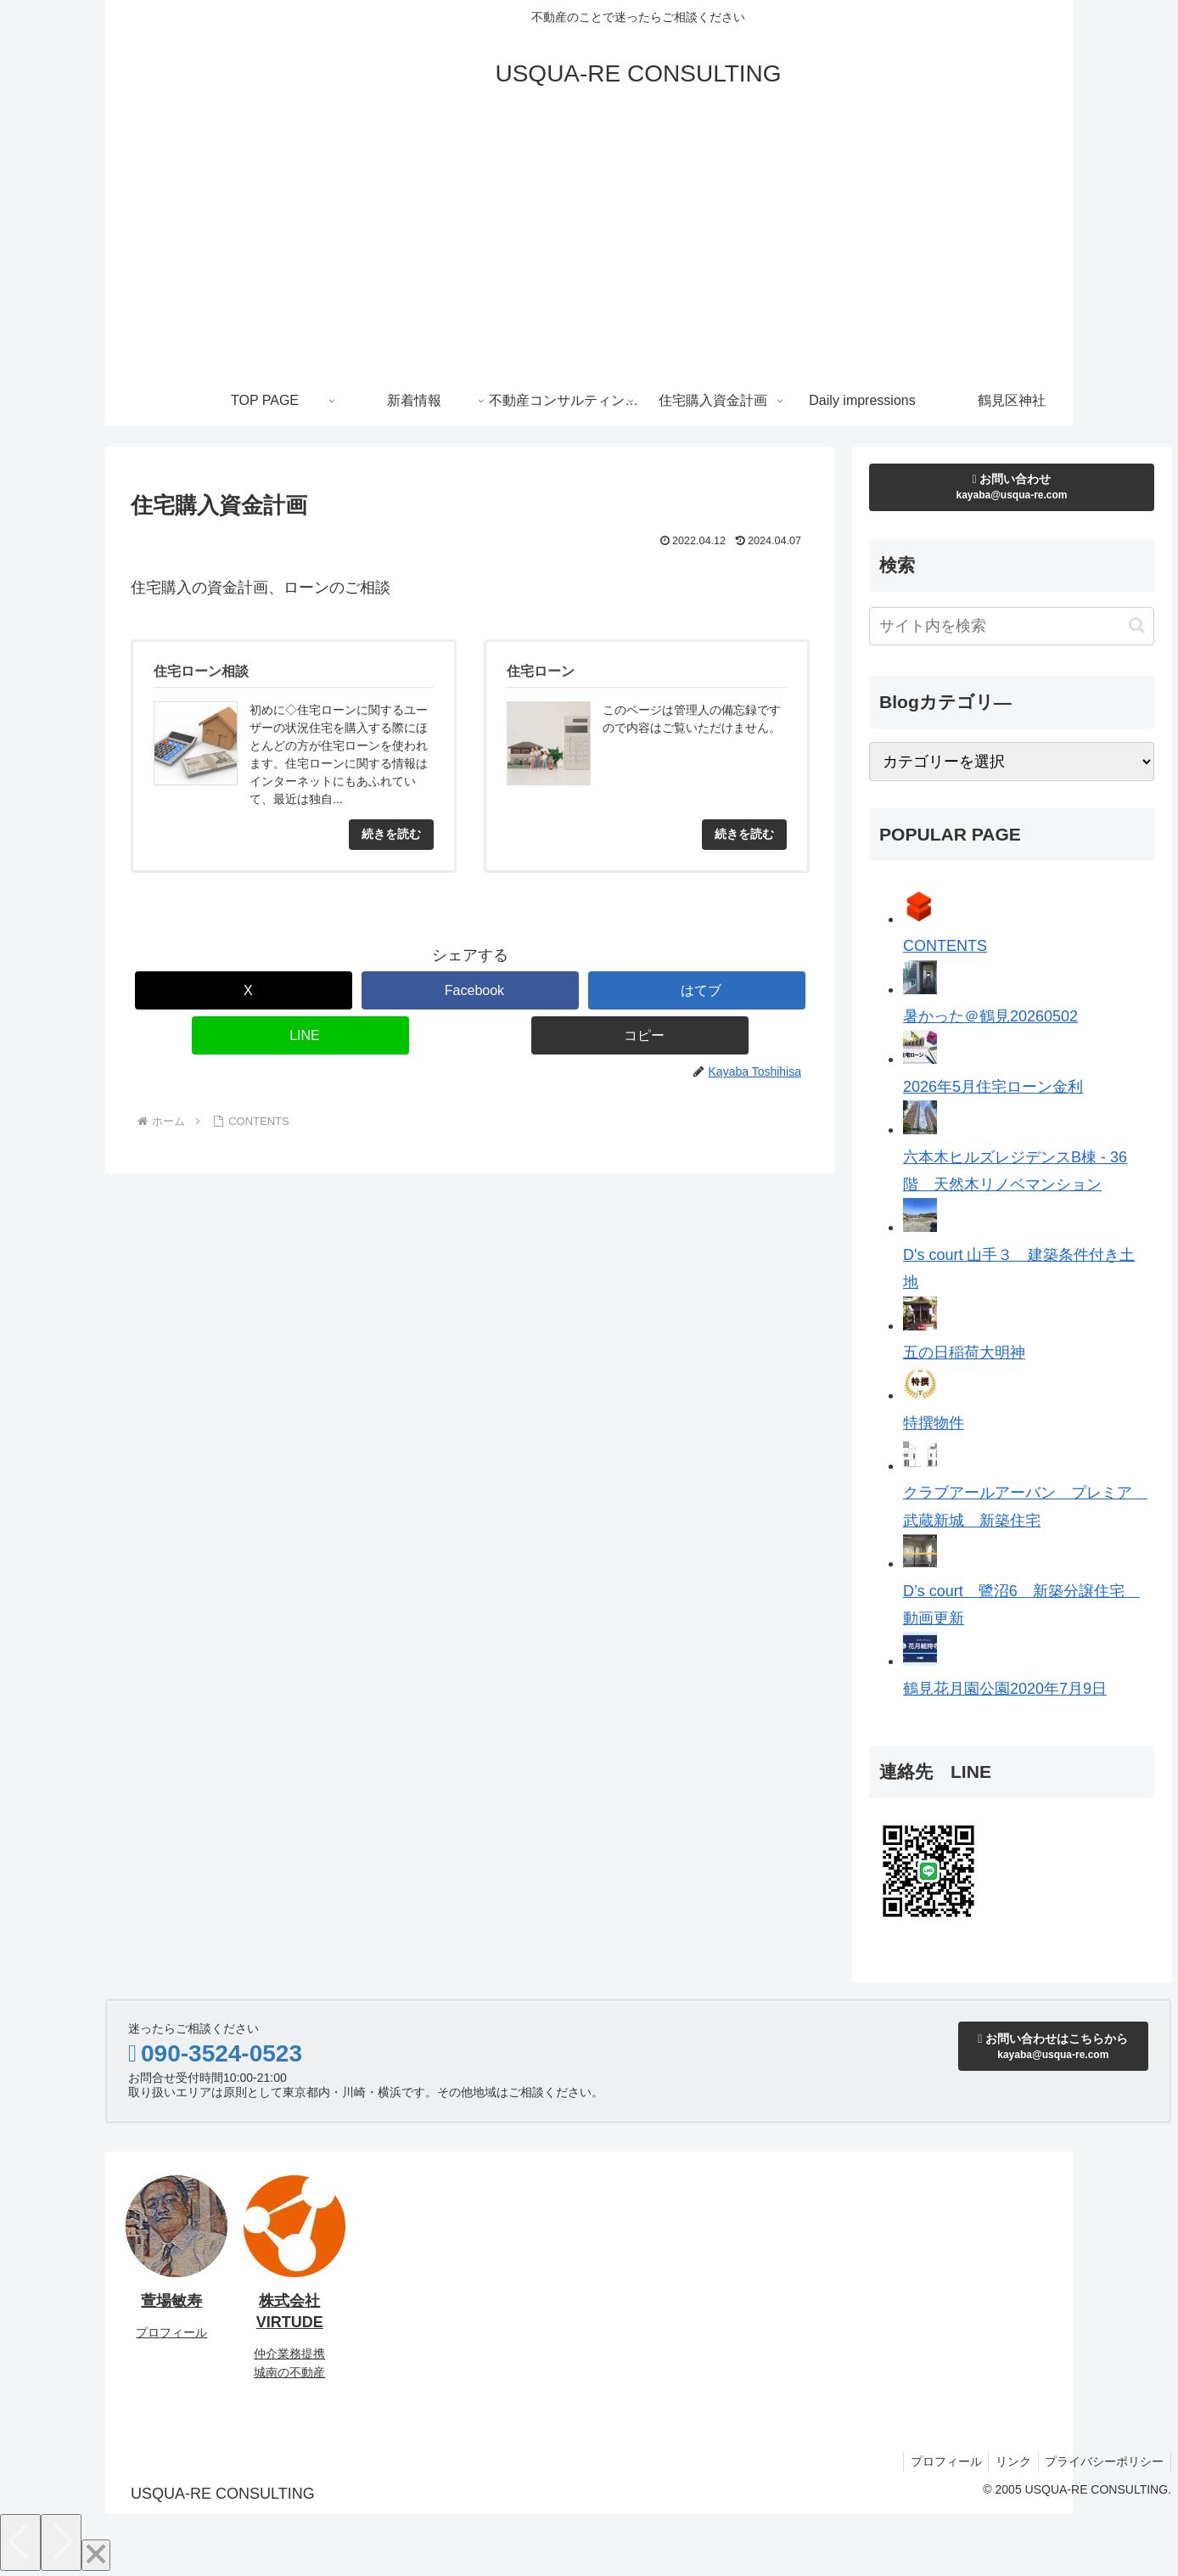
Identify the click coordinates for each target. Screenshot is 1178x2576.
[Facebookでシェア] (470, 990)
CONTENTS (945, 945)
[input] (1011, 626)
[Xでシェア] (243, 990)
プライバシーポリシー (1102, 2461)
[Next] (61, 2542)
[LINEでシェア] (300, 1035)
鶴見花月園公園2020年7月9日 (1005, 1688)
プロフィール (936, 2461)
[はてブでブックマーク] (696, 990)
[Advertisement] (589, 248)
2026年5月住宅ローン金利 (993, 1086)
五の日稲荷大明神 (964, 1352)
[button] (640, 1035)
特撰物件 (933, 1423)
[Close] (95, 2555)
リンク (1007, 2461)
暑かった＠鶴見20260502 (990, 1016)
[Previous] (20, 2542)
